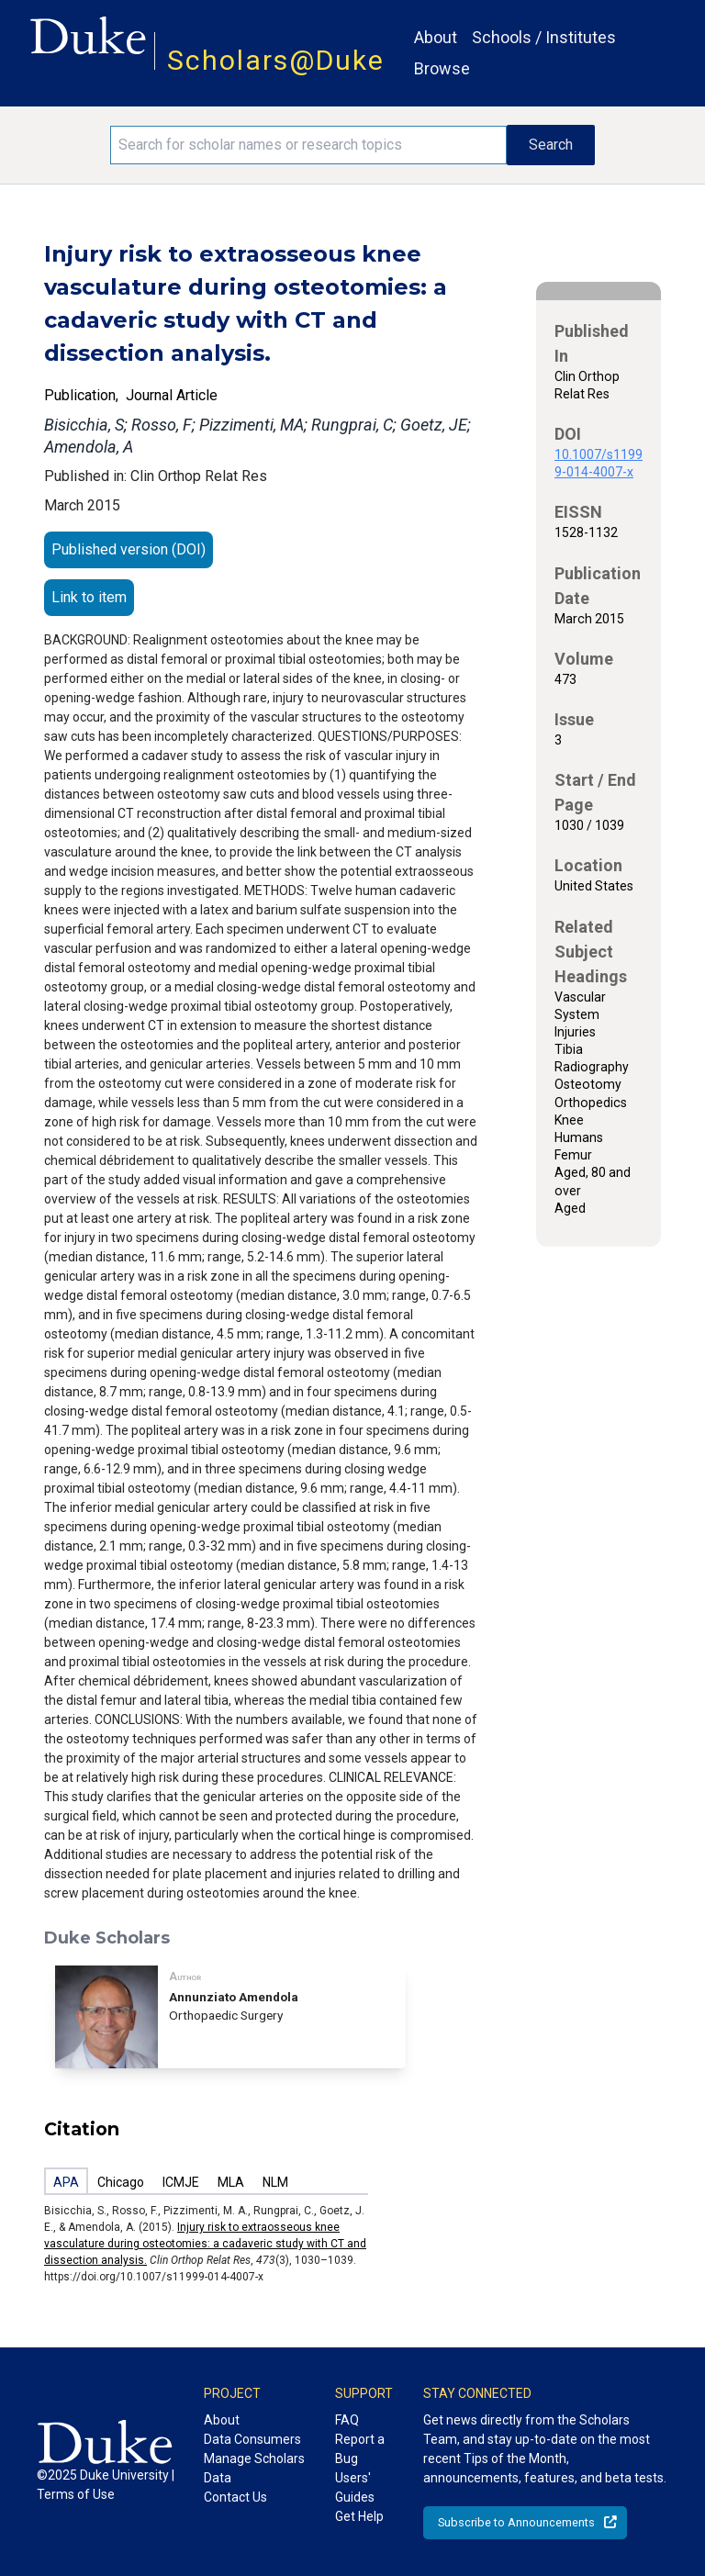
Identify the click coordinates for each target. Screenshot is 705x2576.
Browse (442, 68)
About (435, 37)
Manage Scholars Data (254, 2468)
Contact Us (235, 2497)
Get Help (359, 2516)
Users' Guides (355, 2487)
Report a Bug (360, 2449)
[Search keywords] (308, 145)
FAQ (347, 2420)
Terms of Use (76, 2494)
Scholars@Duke (276, 60)
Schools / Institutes (544, 37)
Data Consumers (252, 2439)
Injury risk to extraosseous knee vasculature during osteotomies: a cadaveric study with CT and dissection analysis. (205, 2244)
